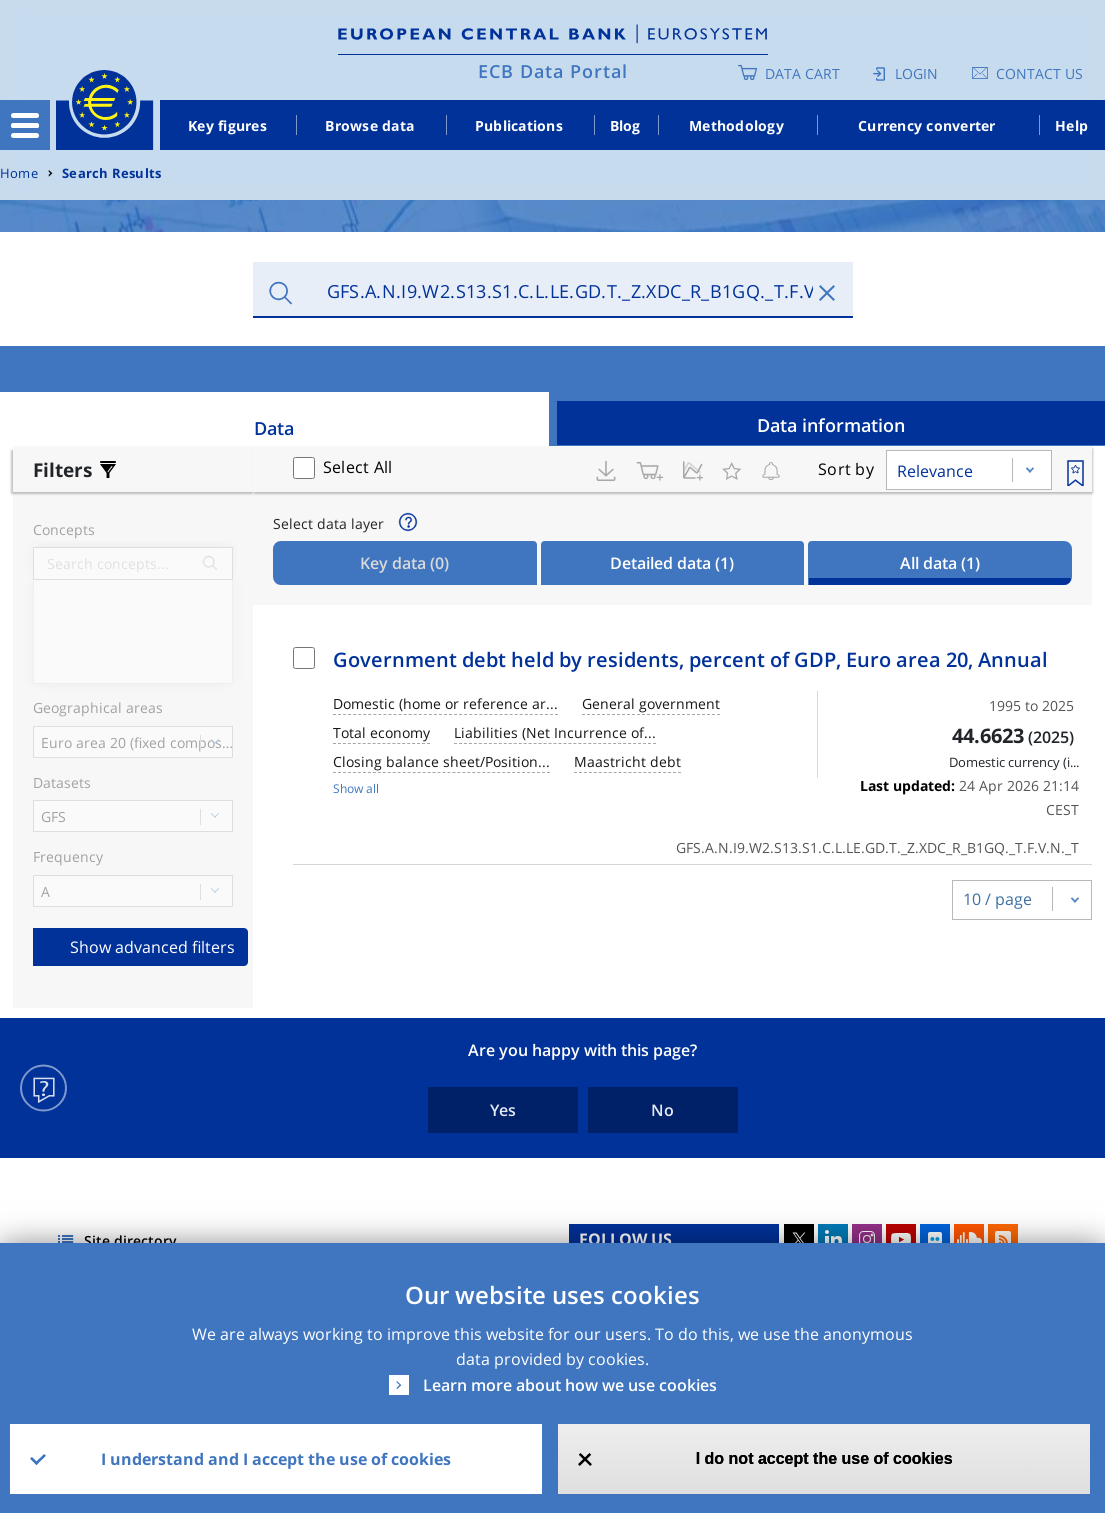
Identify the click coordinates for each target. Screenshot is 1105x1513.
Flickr (935, 1239)
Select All (358, 467)
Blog (625, 125)
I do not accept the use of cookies (824, 1458)
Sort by (846, 469)
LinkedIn (833, 1239)
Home (19, 173)
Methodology (736, 125)
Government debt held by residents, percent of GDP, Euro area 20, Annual (690, 659)
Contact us (1039, 73)
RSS (1003, 1239)
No (662, 1110)
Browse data (369, 125)
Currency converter (927, 125)
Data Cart (802, 73)
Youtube (901, 1239)
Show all (356, 788)
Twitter (799, 1239)
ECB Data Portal (553, 71)
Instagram (867, 1239)
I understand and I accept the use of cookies (276, 1459)
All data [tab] (940, 563)
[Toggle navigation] (25, 125)
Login (916, 73)
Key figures (227, 125)
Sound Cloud (969, 1239)
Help (1071, 125)
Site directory (130, 1240)
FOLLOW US (625, 1239)
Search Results (111, 173)
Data (274, 428)
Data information (831, 425)
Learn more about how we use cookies (570, 1385)
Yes (503, 1110)
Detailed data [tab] (672, 563)
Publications (519, 125)
